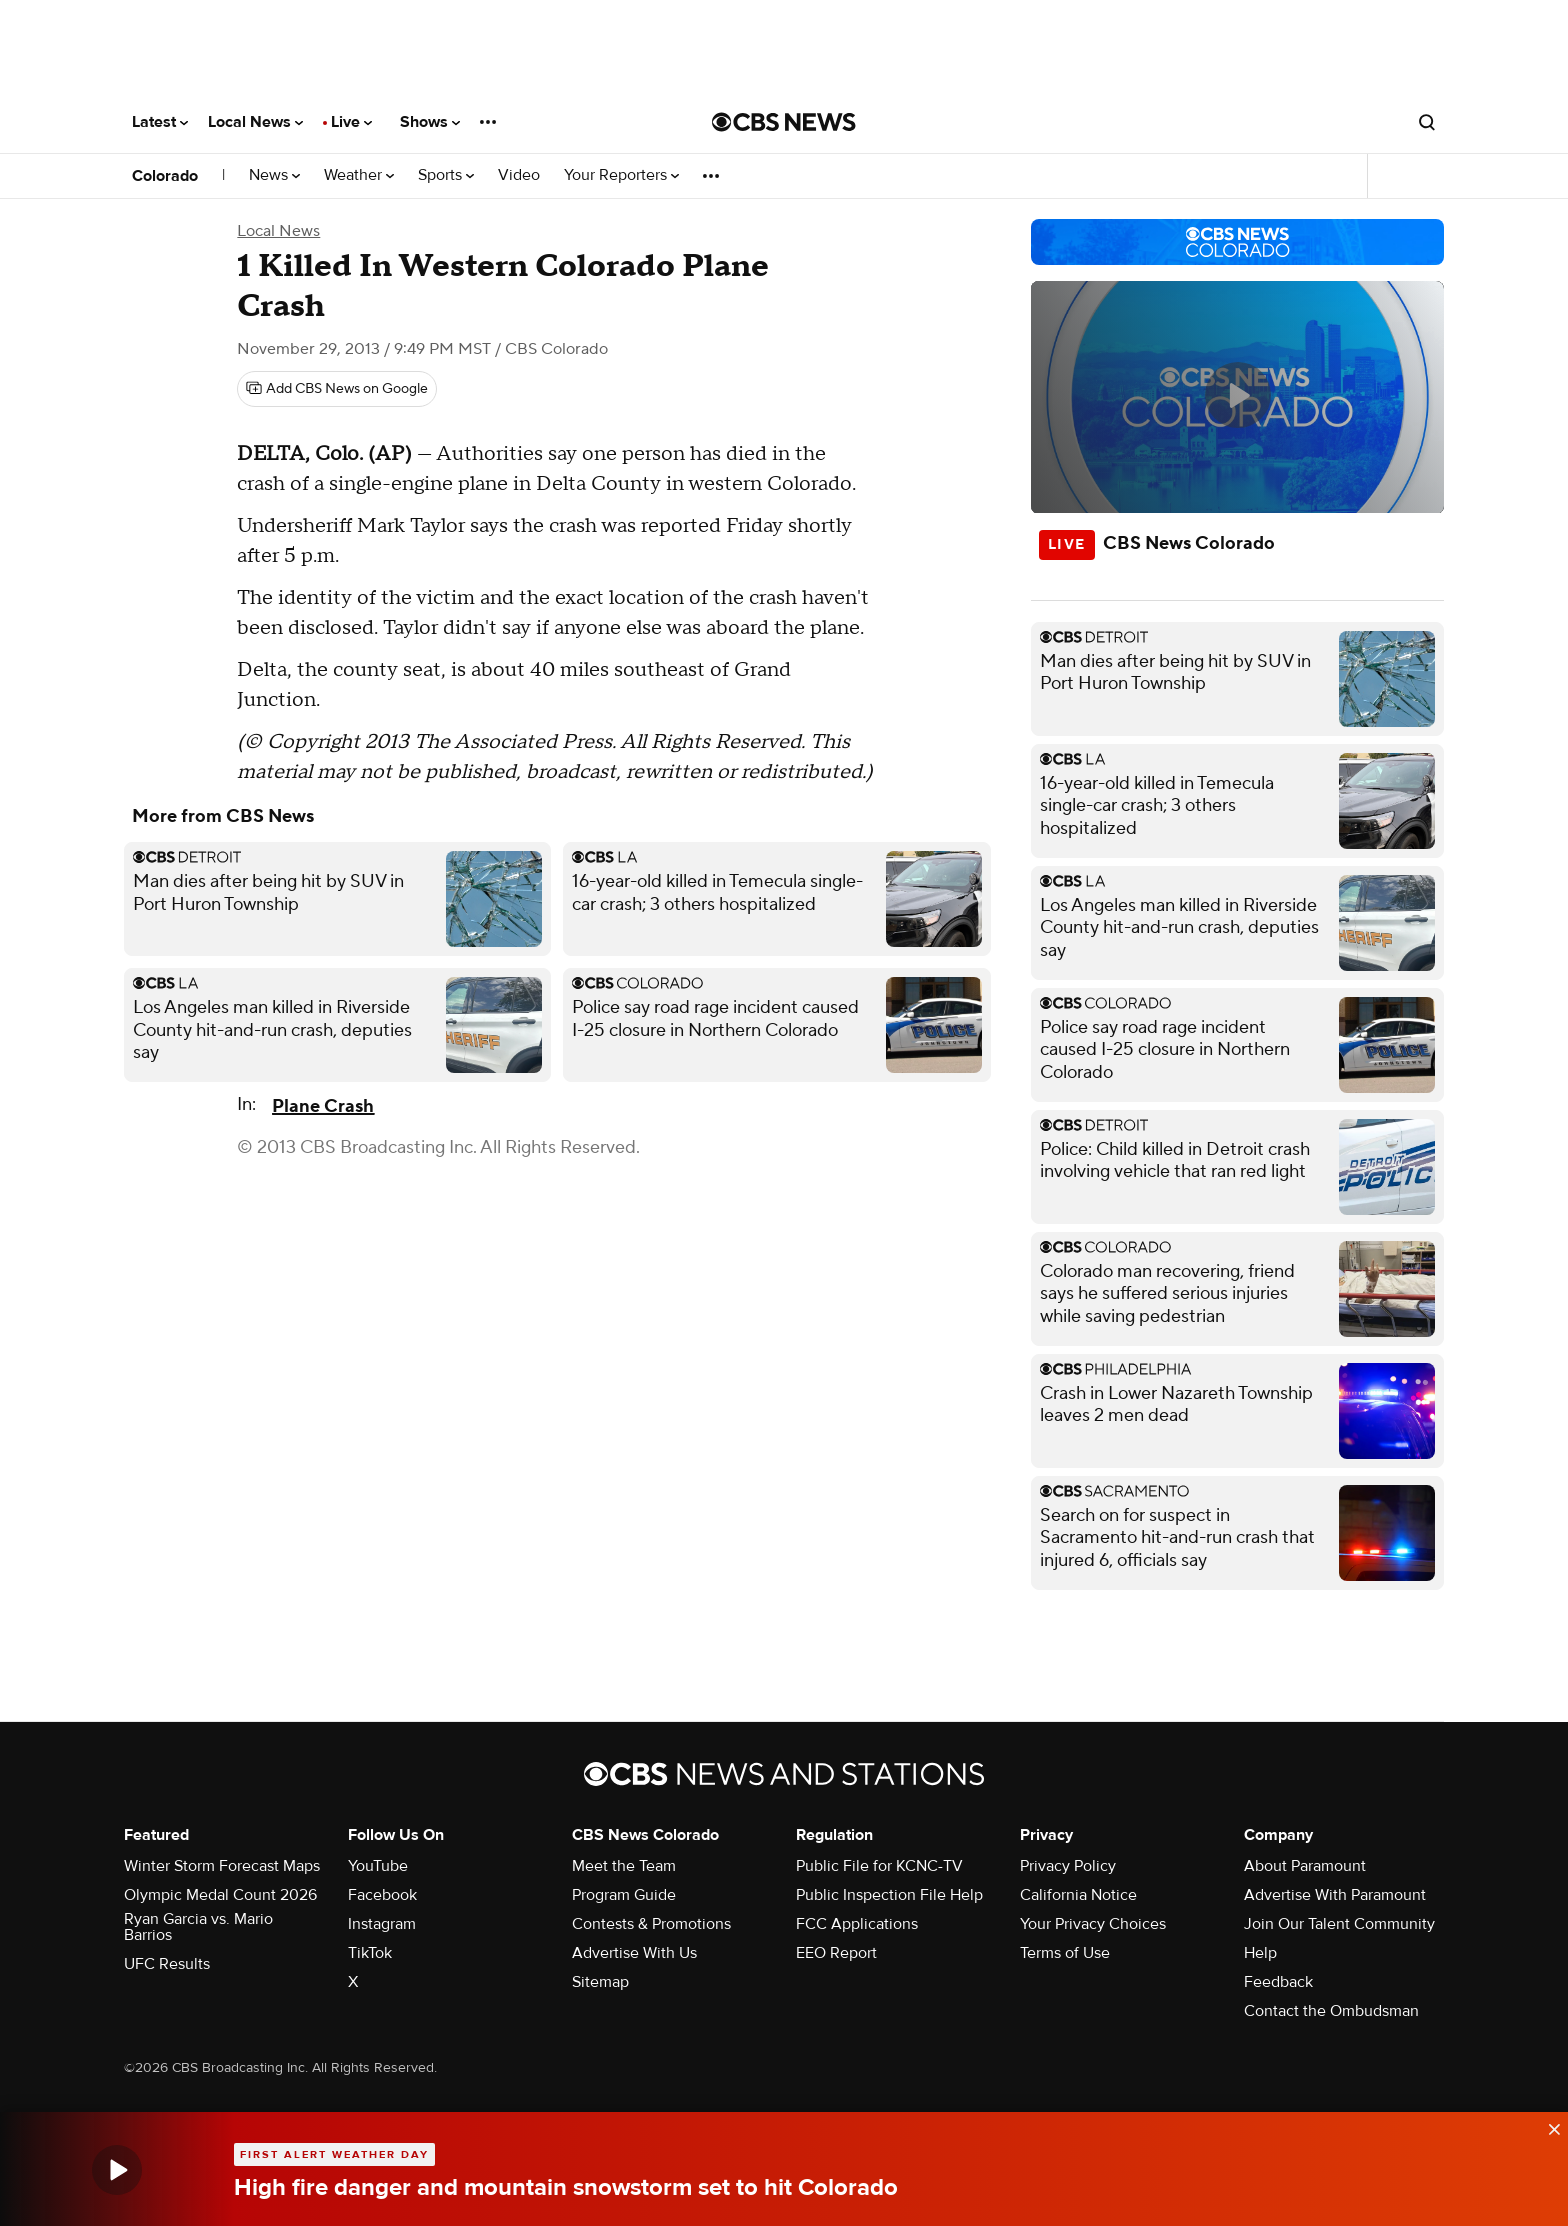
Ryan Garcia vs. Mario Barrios (198, 1927)
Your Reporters (621, 175)
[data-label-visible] (1548, 2124)
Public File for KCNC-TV (879, 1866)
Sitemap (600, 1982)
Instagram (382, 1924)
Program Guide (624, 1895)
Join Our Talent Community (1339, 1924)
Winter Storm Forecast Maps (222, 1866)
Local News (255, 122)
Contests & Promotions (651, 1924)
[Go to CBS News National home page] (784, 122)
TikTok (370, 1953)
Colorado (165, 176)
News (274, 175)
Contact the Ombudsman (1331, 2011)
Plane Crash (323, 1106)
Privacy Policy (1068, 1866)
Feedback (1278, 1982)
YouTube (378, 1866)
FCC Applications (857, 1924)
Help (1260, 1953)
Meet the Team (624, 1866)
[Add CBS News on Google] (337, 389)
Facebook (382, 1895)
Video (519, 175)
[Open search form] (1427, 122)
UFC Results (167, 1964)
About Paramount (1305, 1866)
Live (351, 122)
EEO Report (836, 1953)
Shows (430, 122)
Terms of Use (1065, 1953)
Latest (160, 122)
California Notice (1078, 1895)
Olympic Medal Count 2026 (220, 1895)
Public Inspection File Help (889, 1895)
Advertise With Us (634, 1953)
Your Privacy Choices (1093, 1924)
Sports (446, 175)
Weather (359, 175)
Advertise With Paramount (1335, 1895)
